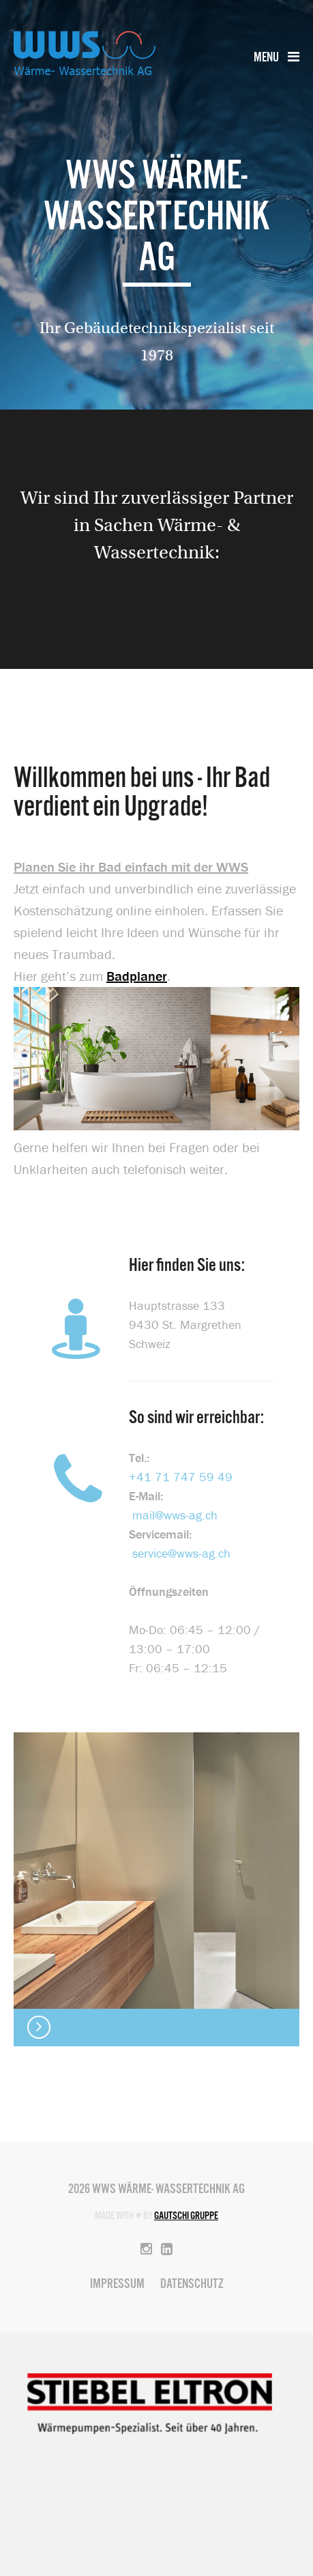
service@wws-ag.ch (181, 1553)
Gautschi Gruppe (186, 2215)
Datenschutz (192, 2284)
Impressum (117, 2284)
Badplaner (136, 975)
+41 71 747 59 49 (181, 1477)
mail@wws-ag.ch (175, 1515)
